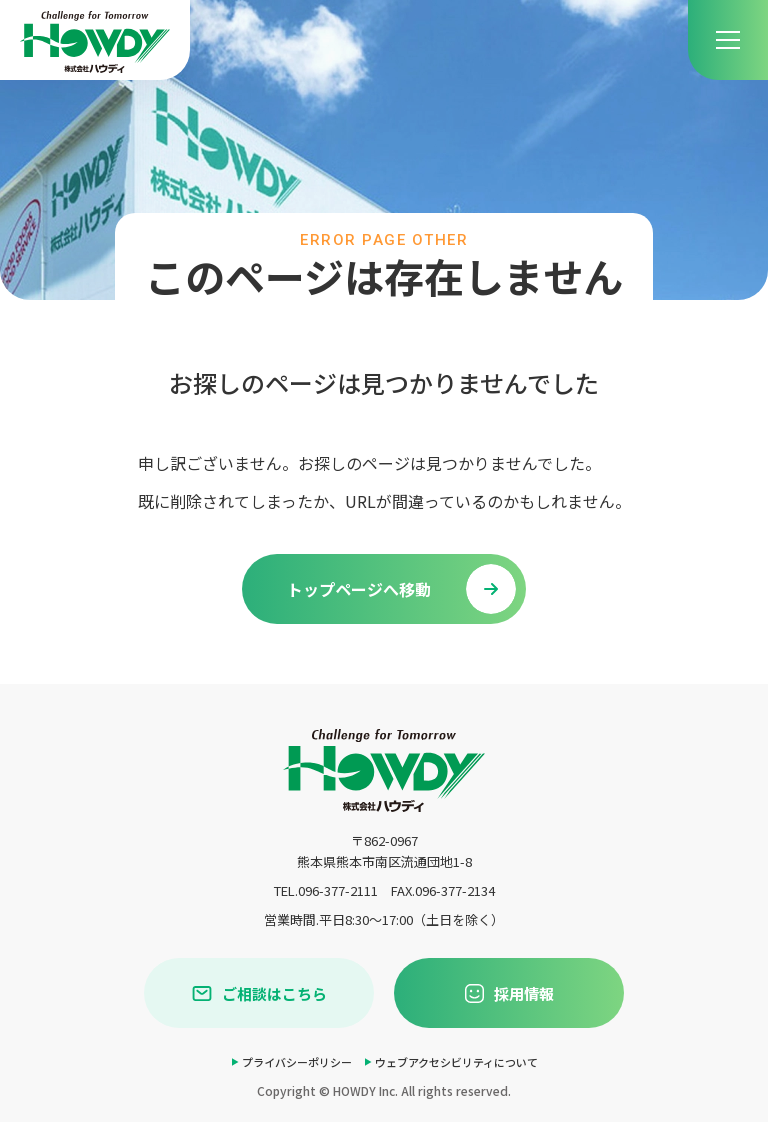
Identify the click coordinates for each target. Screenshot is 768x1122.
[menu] (728, 40)
